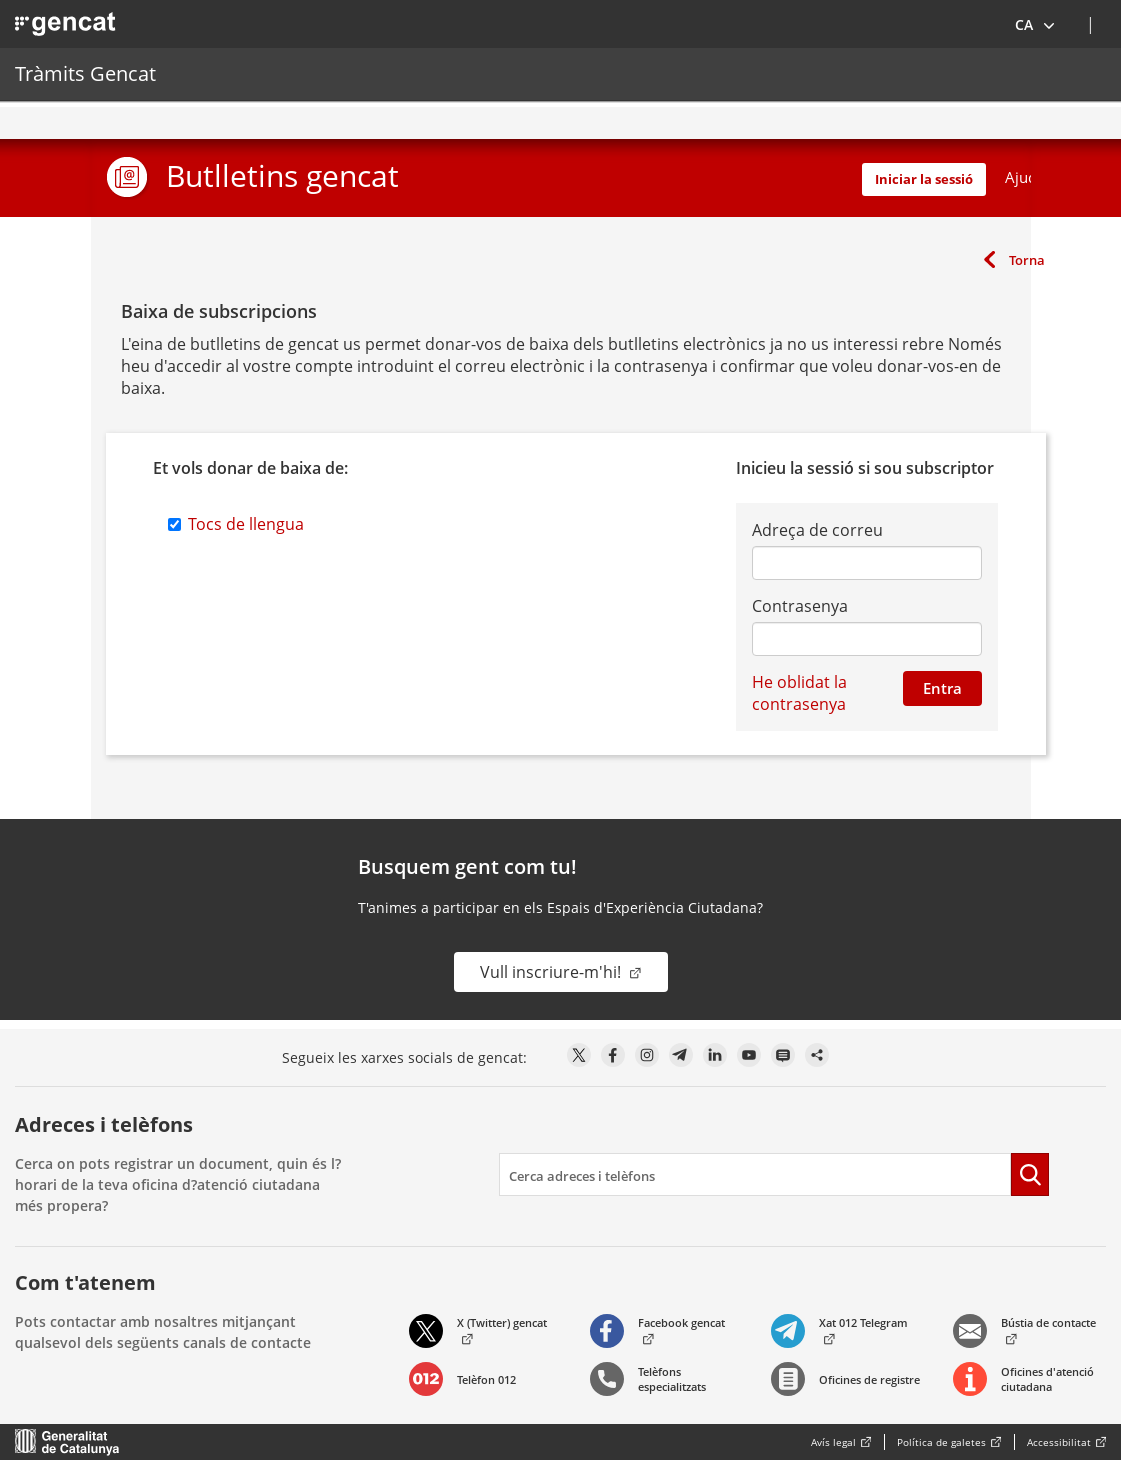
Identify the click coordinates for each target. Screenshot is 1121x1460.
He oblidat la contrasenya (799, 693)
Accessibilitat (1059, 1442)
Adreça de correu (817, 530)
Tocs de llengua (246, 524)
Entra (942, 688)
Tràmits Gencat (85, 73)
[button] (1035, 24)
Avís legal (833, 1442)
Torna (1027, 260)
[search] (755, 1174)
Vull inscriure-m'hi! (552, 972)
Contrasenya (800, 606)
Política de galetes (941, 1442)
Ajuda (1025, 177)
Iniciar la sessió (924, 179)
